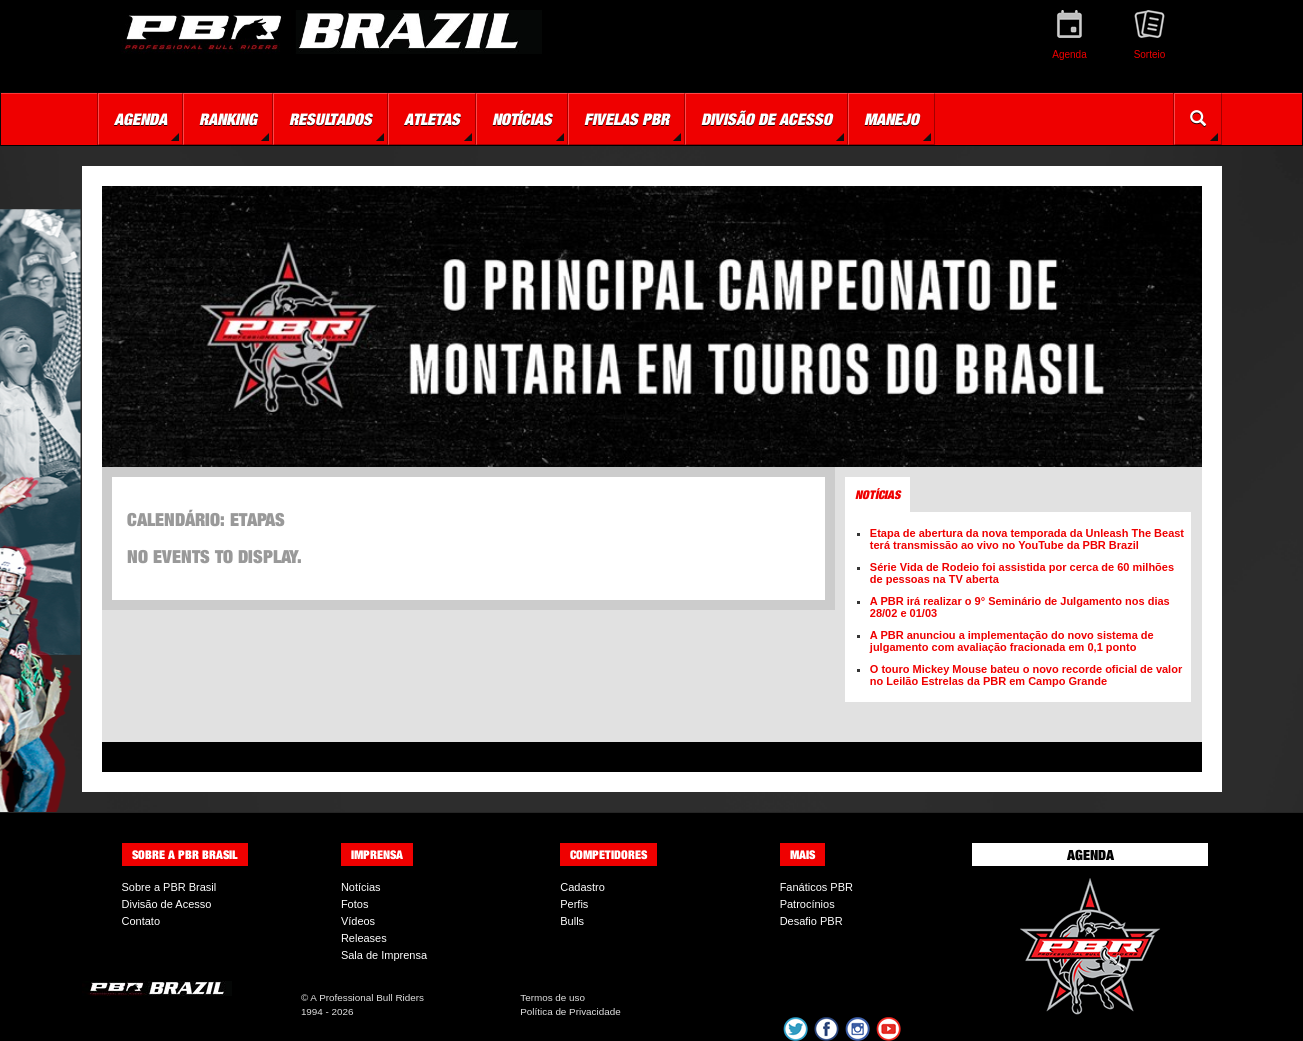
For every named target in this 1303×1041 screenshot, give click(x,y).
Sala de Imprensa (384, 955)
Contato (141, 921)
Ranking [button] (228, 119)
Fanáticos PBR (816, 887)
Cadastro (582, 887)
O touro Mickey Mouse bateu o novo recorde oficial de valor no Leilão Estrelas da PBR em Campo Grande (1026, 675)
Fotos (355, 904)
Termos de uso (552, 997)
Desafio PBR (811, 921)
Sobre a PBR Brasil (169, 887)
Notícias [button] (522, 119)
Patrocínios (807, 904)
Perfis (574, 904)
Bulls (572, 921)
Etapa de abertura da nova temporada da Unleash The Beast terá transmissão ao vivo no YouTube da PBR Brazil (1027, 539)
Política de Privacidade (570, 1011)
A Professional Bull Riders (367, 997)
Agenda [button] (140, 119)
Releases (364, 938)
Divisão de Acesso (167, 904)
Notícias (361, 887)
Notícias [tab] (877, 494)
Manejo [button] (891, 119)
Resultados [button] (330, 119)
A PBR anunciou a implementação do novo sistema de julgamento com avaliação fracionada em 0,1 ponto (1012, 641)
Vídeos (358, 921)
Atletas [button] (432, 119)
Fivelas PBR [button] (626, 119)
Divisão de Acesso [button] (766, 119)
